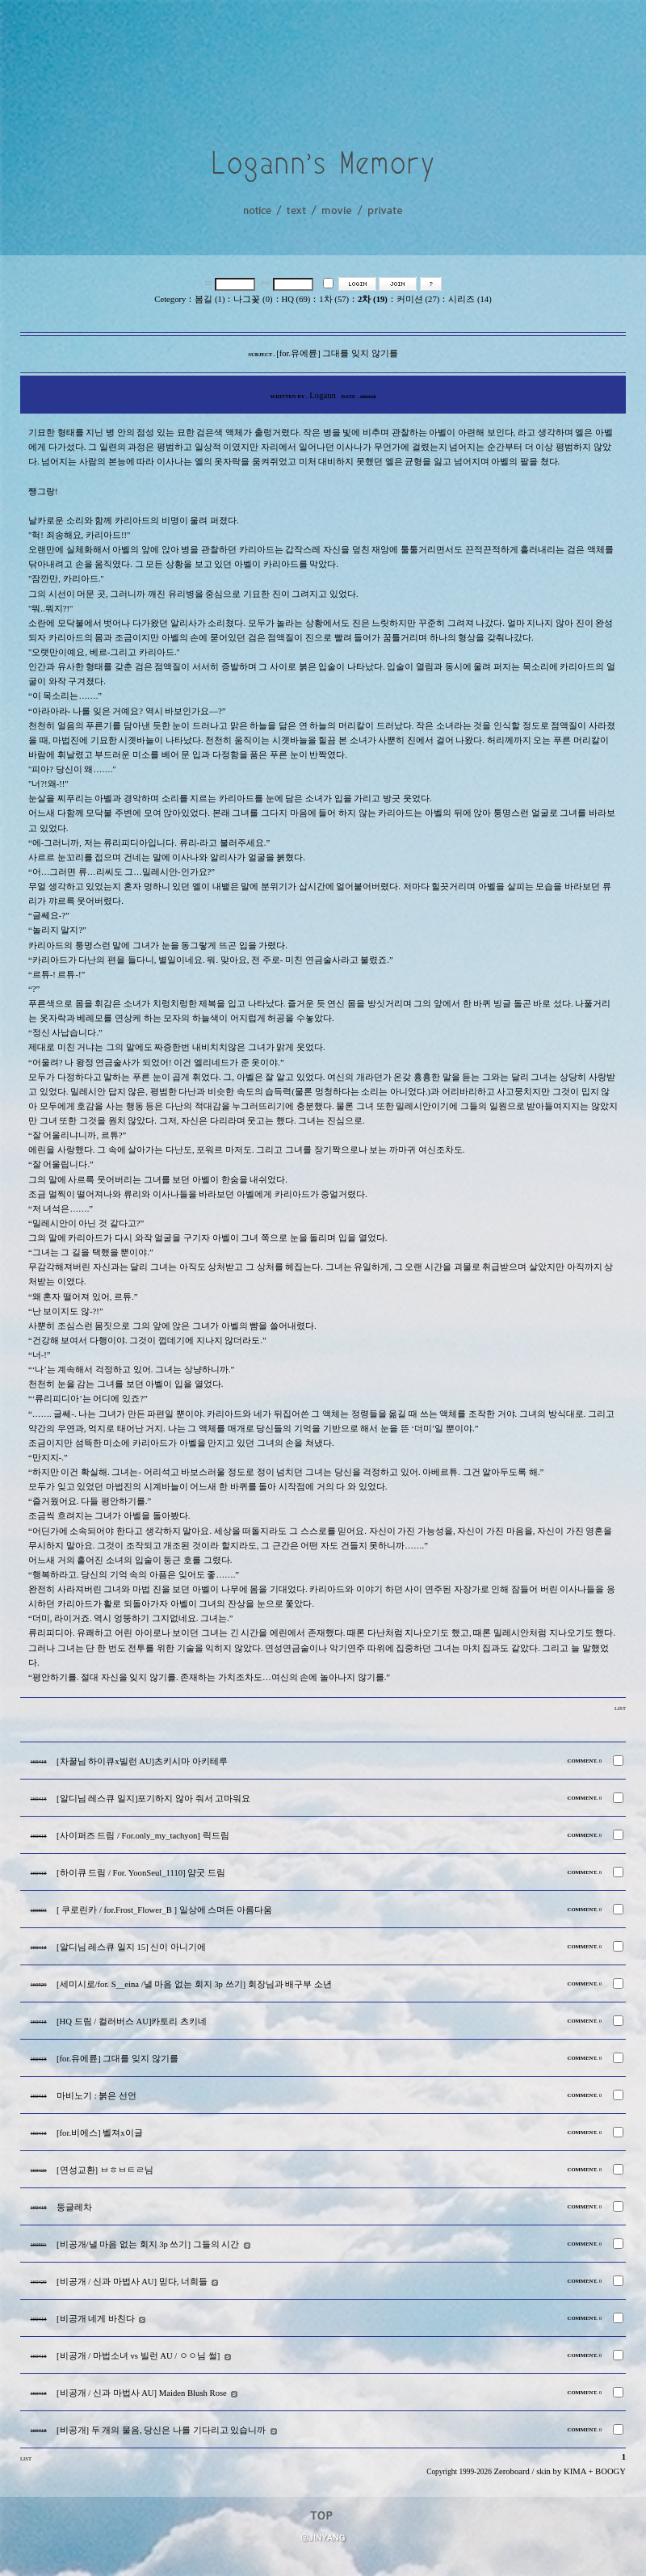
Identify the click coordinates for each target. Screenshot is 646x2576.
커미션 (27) (417, 299)
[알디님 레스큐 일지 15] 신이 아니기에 (131, 1947)
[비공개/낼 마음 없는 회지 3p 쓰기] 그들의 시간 (148, 2244)
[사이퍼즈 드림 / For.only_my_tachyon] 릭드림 (143, 1835)
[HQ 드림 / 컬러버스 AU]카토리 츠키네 (132, 2021)
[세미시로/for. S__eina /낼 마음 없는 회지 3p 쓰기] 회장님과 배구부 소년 (194, 1984)
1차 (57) (334, 299)
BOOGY (610, 2471)
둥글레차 (74, 2207)
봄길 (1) (209, 299)
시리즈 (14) (469, 299)
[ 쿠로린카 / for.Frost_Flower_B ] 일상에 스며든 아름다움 (164, 1910)
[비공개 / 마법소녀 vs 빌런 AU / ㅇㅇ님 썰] (138, 2355)
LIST (620, 1708)
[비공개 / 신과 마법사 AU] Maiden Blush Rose (142, 2393)
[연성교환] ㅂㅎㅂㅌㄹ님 (105, 2170)
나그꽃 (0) (252, 299)
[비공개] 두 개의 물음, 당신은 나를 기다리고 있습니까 (161, 2430)
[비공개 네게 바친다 (96, 2318)
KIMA (575, 2471)
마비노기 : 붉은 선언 (96, 2095)
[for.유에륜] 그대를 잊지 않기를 (117, 2058)
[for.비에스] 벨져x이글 (100, 2132)
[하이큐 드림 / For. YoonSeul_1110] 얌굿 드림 (141, 1872)
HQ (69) (296, 299)
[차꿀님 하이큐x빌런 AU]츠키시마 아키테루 (142, 1761)
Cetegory (170, 299)
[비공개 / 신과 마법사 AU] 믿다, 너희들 (132, 2281)
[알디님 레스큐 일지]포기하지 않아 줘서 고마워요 (153, 1798)
